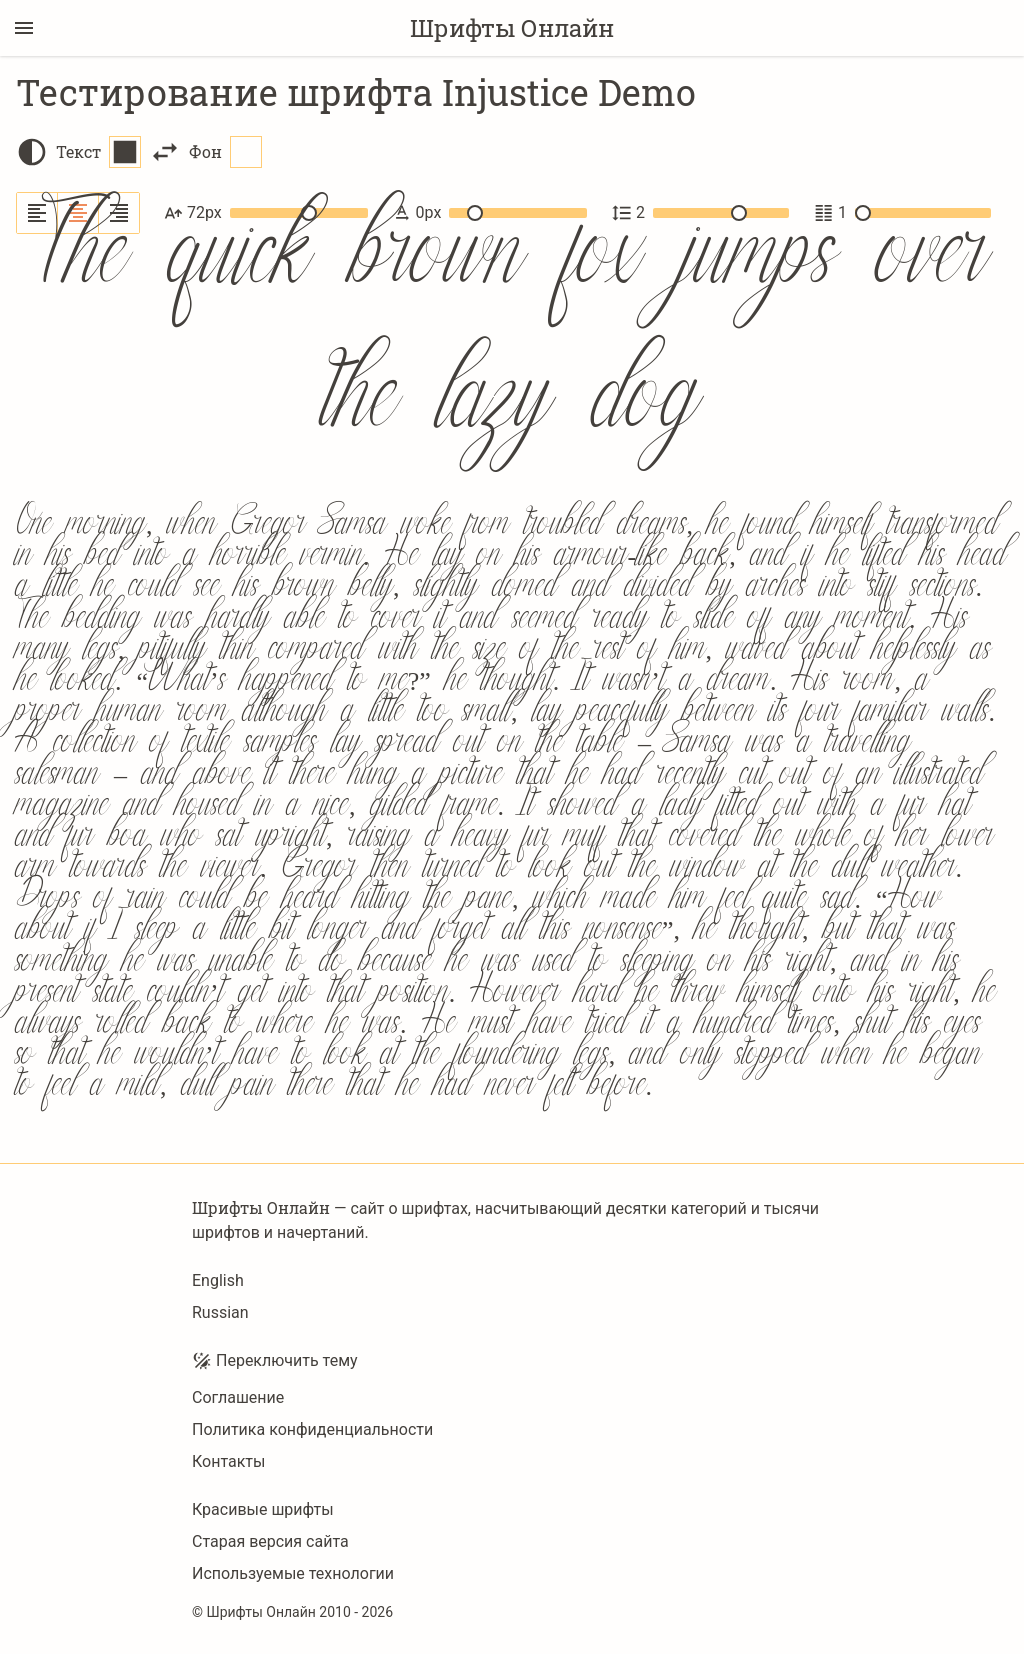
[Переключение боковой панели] (24, 28)
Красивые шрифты (263, 1509)
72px (266, 213)
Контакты (228, 1461)
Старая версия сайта (270, 1541)
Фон (225, 152)
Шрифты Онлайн (512, 28)
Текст (98, 152)
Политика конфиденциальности (312, 1429)
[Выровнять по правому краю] (119, 213)
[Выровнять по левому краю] (37, 213)
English (218, 1280)
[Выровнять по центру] (78, 213)
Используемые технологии (293, 1573)
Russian (220, 1312)
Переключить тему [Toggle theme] (275, 1361)
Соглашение (238, 1397)
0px (489, 213)
